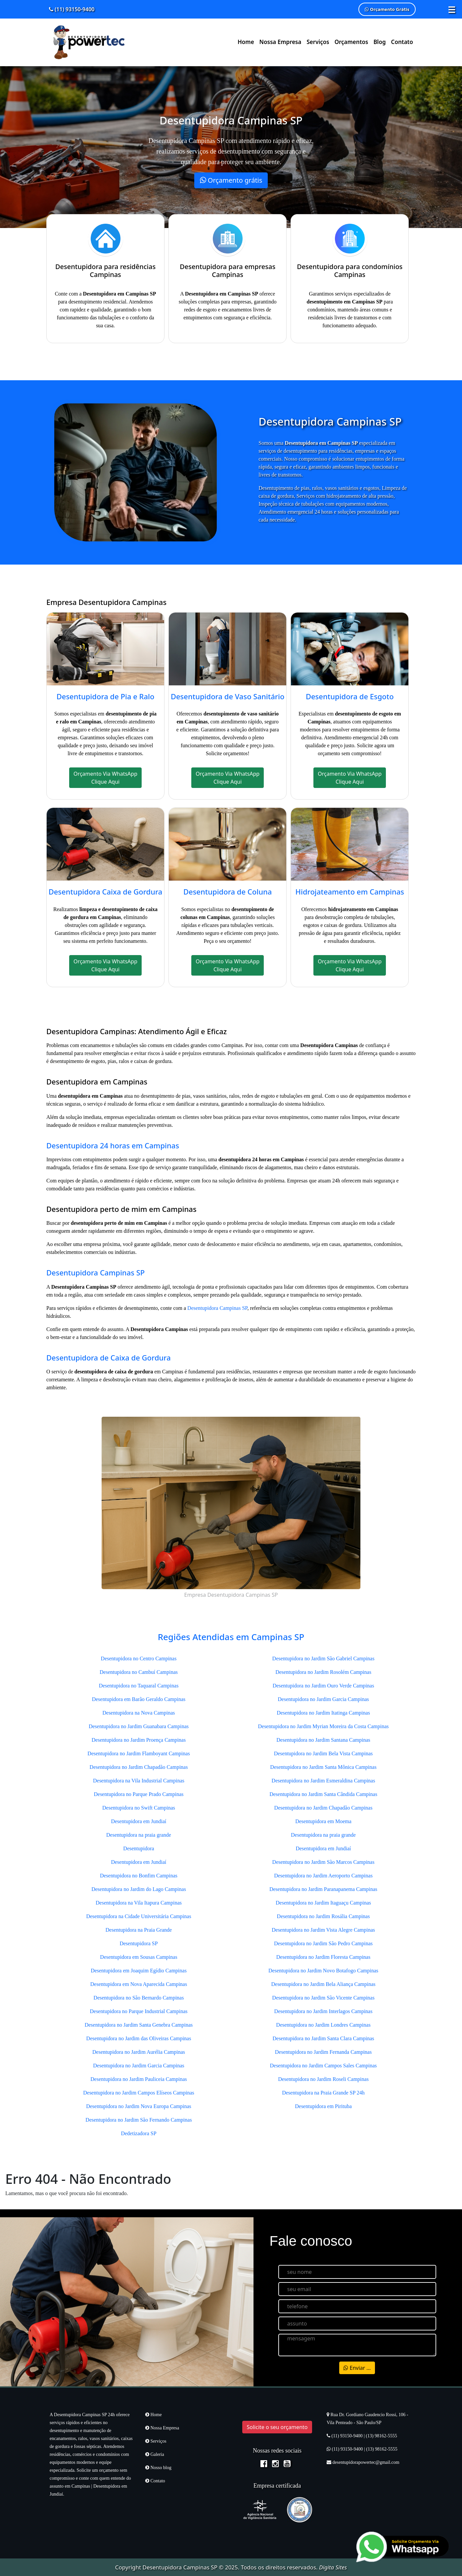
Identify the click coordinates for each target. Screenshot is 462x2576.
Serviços (317, 42)
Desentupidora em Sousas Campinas (138, 1957)
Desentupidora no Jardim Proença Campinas (139, 1740)
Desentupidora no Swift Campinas (138, 1808)
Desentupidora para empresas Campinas (227, 270)
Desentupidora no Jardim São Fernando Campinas (138, 2120)
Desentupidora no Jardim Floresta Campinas (323, 1957)
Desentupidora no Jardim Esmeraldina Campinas (323, 1780)
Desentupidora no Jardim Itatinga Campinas (323, 1713)
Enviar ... (357, 2367)
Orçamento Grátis (387, 9)
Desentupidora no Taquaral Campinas (139, 1685)
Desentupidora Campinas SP (95, 1272)
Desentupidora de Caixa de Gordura (108, 1357)
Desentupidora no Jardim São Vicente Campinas (323, 1998)
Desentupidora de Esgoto (350, 696)
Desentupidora (138, 1848)
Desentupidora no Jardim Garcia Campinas (138, 2065)
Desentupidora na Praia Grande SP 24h (323, 2092)
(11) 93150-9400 (71, 9)
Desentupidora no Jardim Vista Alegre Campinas (323, 1930)
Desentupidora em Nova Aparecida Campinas (138, 1984)
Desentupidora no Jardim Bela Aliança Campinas (323, 1984)
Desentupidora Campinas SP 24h (84, 2414)
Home (246, 42)
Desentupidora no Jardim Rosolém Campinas (323, 1672)
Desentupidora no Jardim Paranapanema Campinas (323, 1889)
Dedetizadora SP (138, 2133)
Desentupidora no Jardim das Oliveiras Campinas (138, 2038)
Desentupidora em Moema (323, 1821)
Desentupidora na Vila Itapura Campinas (139, 1903)
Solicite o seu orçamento (277, 2427)
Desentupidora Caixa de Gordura (105, 892)
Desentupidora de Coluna (227, 892)
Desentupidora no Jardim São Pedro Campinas (323, 1943)
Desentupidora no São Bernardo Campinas (139, 1998)
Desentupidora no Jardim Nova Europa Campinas (138, 2106)
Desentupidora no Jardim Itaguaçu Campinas (323, 1903)
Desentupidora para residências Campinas (105, 270)
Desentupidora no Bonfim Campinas (138, 1875)
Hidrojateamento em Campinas (349, 892)
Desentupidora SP (138, 1943)
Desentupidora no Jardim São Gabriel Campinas (323, 1658)
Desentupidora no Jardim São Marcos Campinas (323, 1862)
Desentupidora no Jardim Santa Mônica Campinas (323, 1767)
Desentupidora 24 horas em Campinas (112, 1145)
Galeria (154, 2454)
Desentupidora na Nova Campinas (138, 1713)
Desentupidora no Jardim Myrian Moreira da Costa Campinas (323, 1726)
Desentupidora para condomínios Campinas (349, 270)
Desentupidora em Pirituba (323, 2106)
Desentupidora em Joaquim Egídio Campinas (139, 1970)
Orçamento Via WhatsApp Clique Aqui (105, 777)
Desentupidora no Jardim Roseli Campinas (323, 2079)
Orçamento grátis (231, 180)
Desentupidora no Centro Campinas (139, 1658)
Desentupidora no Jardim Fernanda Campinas (323, 2052)
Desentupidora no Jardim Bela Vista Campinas (323, 1753)
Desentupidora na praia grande (138, 1835)
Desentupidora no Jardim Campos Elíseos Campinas (138, 2092)
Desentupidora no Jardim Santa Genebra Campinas (139, 2025)
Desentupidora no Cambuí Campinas (139, 1672)
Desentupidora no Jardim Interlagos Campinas (323, 2011)
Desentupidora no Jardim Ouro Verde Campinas (323, 1685)
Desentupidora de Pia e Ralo (106, 696)
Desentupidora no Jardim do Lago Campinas (138, 1889)
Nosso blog (158, 2467)
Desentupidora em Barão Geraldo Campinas (139, 1699)
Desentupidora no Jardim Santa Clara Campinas (323, 2038)
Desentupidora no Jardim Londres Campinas (323, 2025)
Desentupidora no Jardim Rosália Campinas (323, 1916)
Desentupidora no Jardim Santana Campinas (323, 1740)
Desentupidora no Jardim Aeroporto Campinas (323, 1875)
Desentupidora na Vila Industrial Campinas (138, 1780)
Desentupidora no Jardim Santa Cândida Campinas (323, 1794)
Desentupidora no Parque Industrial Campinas (138, 2011)
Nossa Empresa (280, 42)
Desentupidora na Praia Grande (139, 1930)
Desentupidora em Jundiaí (138, 1821)
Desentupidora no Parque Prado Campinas (138, 1794)
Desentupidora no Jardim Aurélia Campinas (138, 2052)
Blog (379, 42)
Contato (402, 42)
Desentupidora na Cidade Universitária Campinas (138, 1916)
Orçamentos (351, 42)
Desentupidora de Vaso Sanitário (228, 696)
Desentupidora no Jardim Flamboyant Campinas (138, 1753)
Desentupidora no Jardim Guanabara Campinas (139, 1726)
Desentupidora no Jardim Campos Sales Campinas (323, 2065)
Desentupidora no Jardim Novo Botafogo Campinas (323, 1970)
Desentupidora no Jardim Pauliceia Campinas (138, 2079)
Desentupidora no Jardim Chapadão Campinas (139, 1767)
